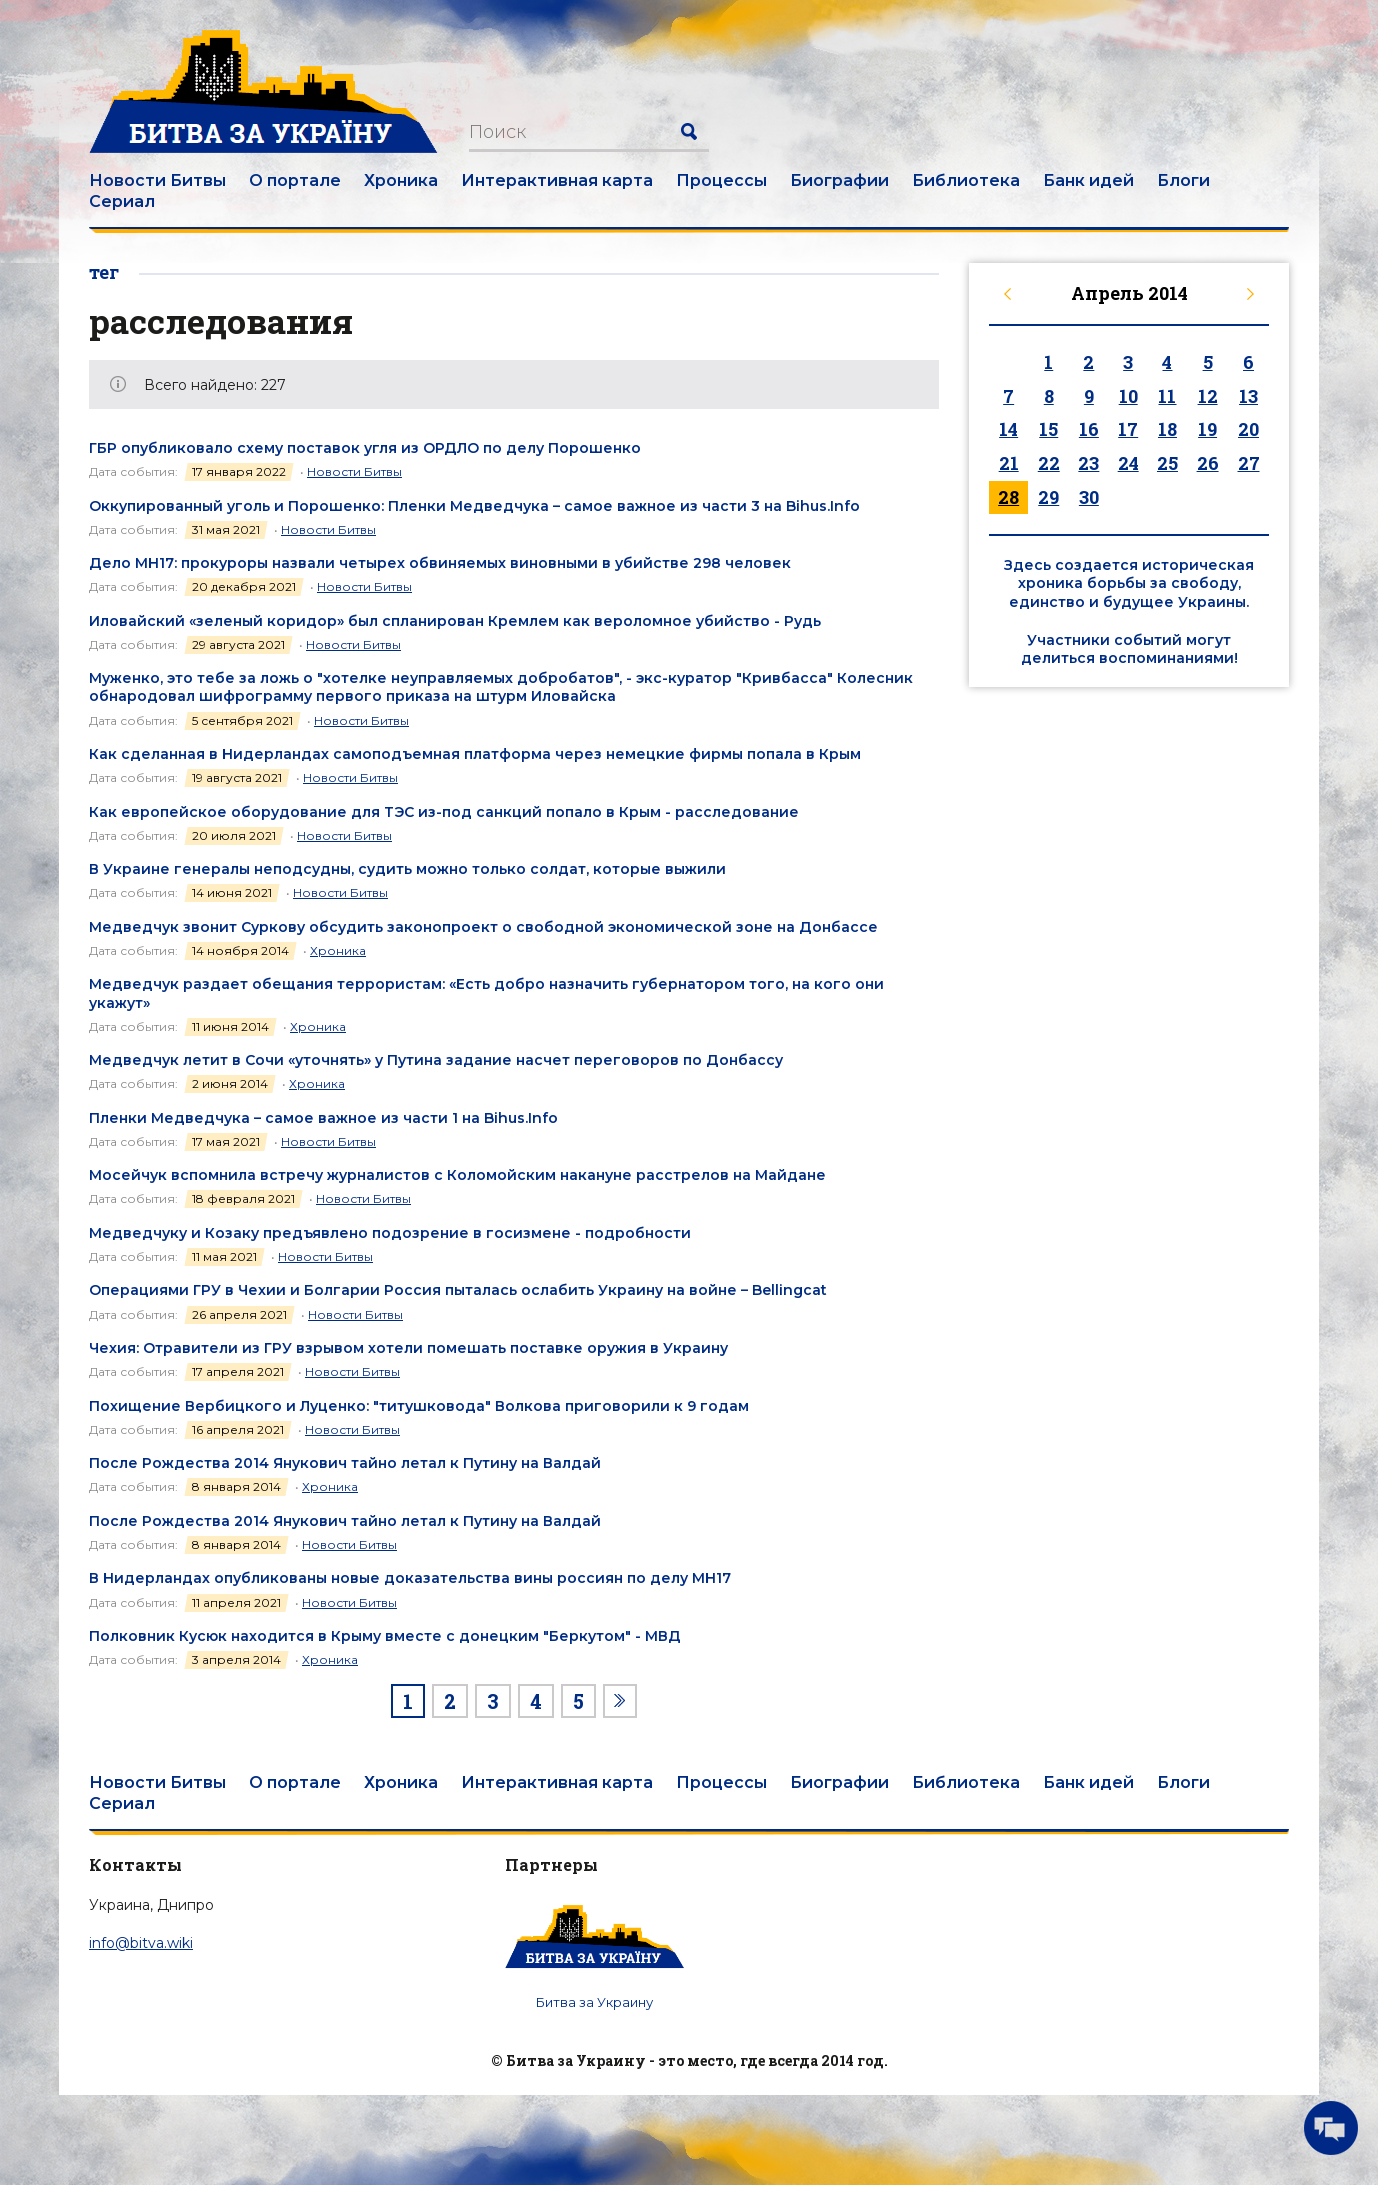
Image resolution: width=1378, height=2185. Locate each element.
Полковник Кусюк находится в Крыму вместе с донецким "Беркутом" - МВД (385, 1636)
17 (1128, 429)
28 (1008, 497)
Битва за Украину (594, 2002)
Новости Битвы (157, 180)
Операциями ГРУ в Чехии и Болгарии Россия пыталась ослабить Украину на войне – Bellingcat (458, 1290)
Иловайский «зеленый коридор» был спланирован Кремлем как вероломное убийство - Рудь (455, 621)
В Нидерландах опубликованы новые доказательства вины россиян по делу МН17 (410, 1578)
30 (1089, 497)
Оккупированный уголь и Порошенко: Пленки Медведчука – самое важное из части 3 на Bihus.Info (474, 506)
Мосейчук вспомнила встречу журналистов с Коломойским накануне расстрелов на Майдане (457, 1175)
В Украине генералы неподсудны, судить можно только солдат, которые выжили (407, 869)
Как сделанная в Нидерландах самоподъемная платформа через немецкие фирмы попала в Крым (475, 754)
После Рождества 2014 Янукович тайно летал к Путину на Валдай (345, 1463)
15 (1048, 429)
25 (1167, 463)
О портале (295, 180)
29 (1048, 497)
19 (1207, 429)
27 (1249, 463)
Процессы (721, 180)
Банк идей (1088, 180)
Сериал (122, 201)
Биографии (839, 180)
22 (1049, 463)
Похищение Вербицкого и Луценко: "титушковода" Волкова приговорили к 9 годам (419, 1406)
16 (1089, 429)
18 (1167, 429)
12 (1208, 396)
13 (1248, 396)
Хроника (401, 180)
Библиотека (966, 180)
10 (1128, 396)
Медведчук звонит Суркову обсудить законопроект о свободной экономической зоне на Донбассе (483, 927)
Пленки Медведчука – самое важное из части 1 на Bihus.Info (323, 1118)
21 (1009, 463)
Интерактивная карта (557, 180)
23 (1088, 463)
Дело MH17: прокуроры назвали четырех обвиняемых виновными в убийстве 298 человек (440, 563)
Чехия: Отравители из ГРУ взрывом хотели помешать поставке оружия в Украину (408, 1348)
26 (1208, 463)
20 (1248, 429)
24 (1128, 463)
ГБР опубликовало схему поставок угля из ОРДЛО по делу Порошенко (365, 448)
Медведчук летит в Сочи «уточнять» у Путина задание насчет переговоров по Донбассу (436, 1060)
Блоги (1183, 180)
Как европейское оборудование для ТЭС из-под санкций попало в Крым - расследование (444, 812)
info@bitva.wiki (141, 1943)
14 (1008, 429)
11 (1167, 396)
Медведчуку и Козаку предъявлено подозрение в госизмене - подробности (390, 1233)
